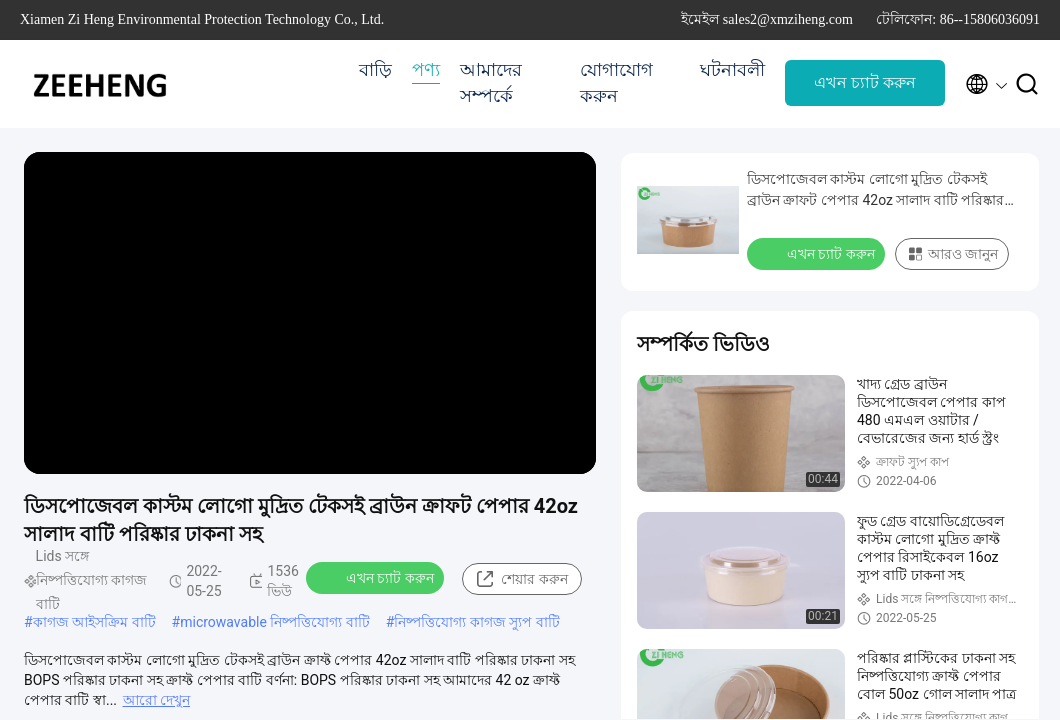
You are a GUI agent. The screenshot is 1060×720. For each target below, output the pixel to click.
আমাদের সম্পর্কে (491, 83)
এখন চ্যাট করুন (865, 82)
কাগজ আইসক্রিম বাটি (94, 622)
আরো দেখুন (156, 700)
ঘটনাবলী (732, 70)
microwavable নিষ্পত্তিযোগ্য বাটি (275, 622)
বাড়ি (375, 70)
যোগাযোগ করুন (616, 83)
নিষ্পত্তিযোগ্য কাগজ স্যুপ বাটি (476, 622)
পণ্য (426, 70)
